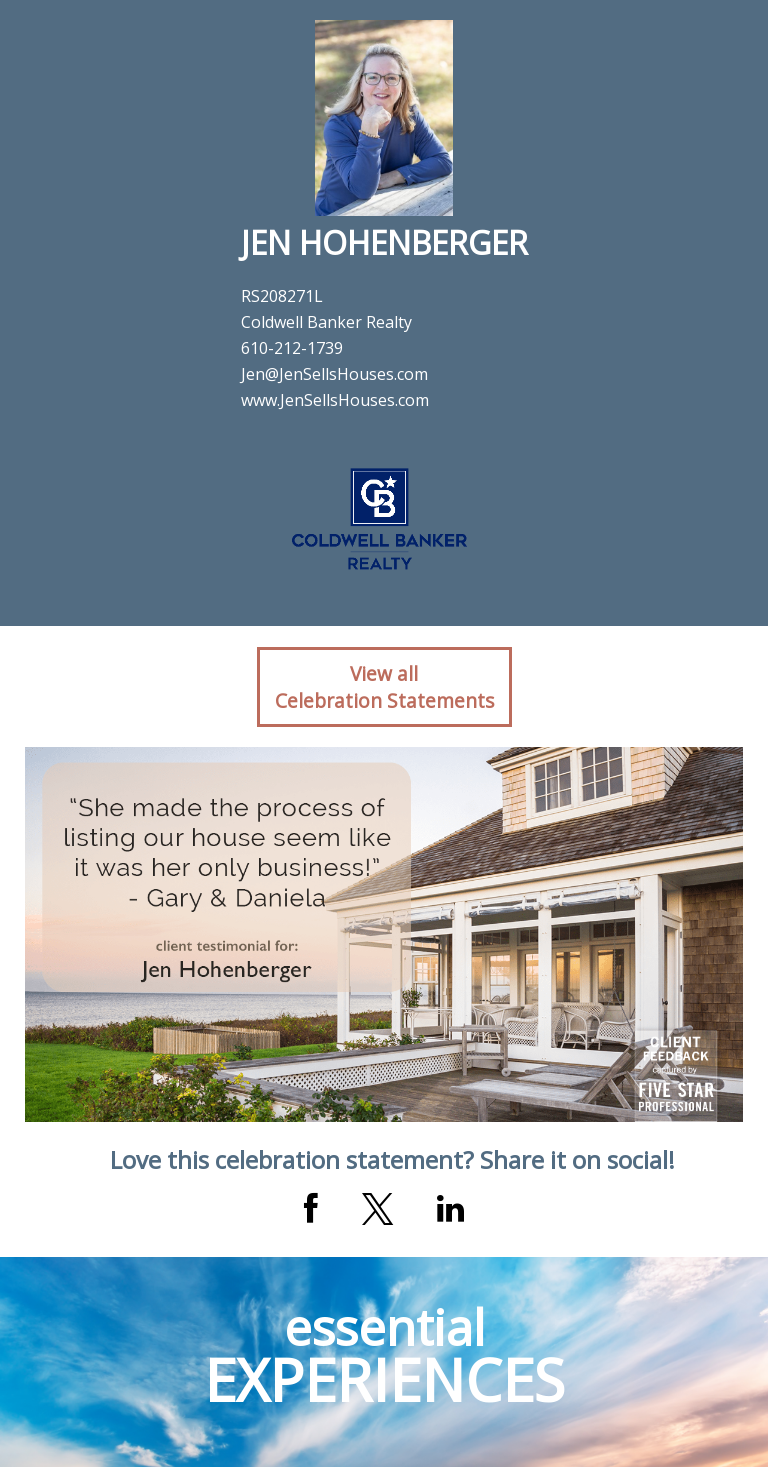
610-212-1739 (292, 348)
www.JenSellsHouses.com (335, 400)
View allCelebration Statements (384, 687)
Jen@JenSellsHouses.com (334, 374)
